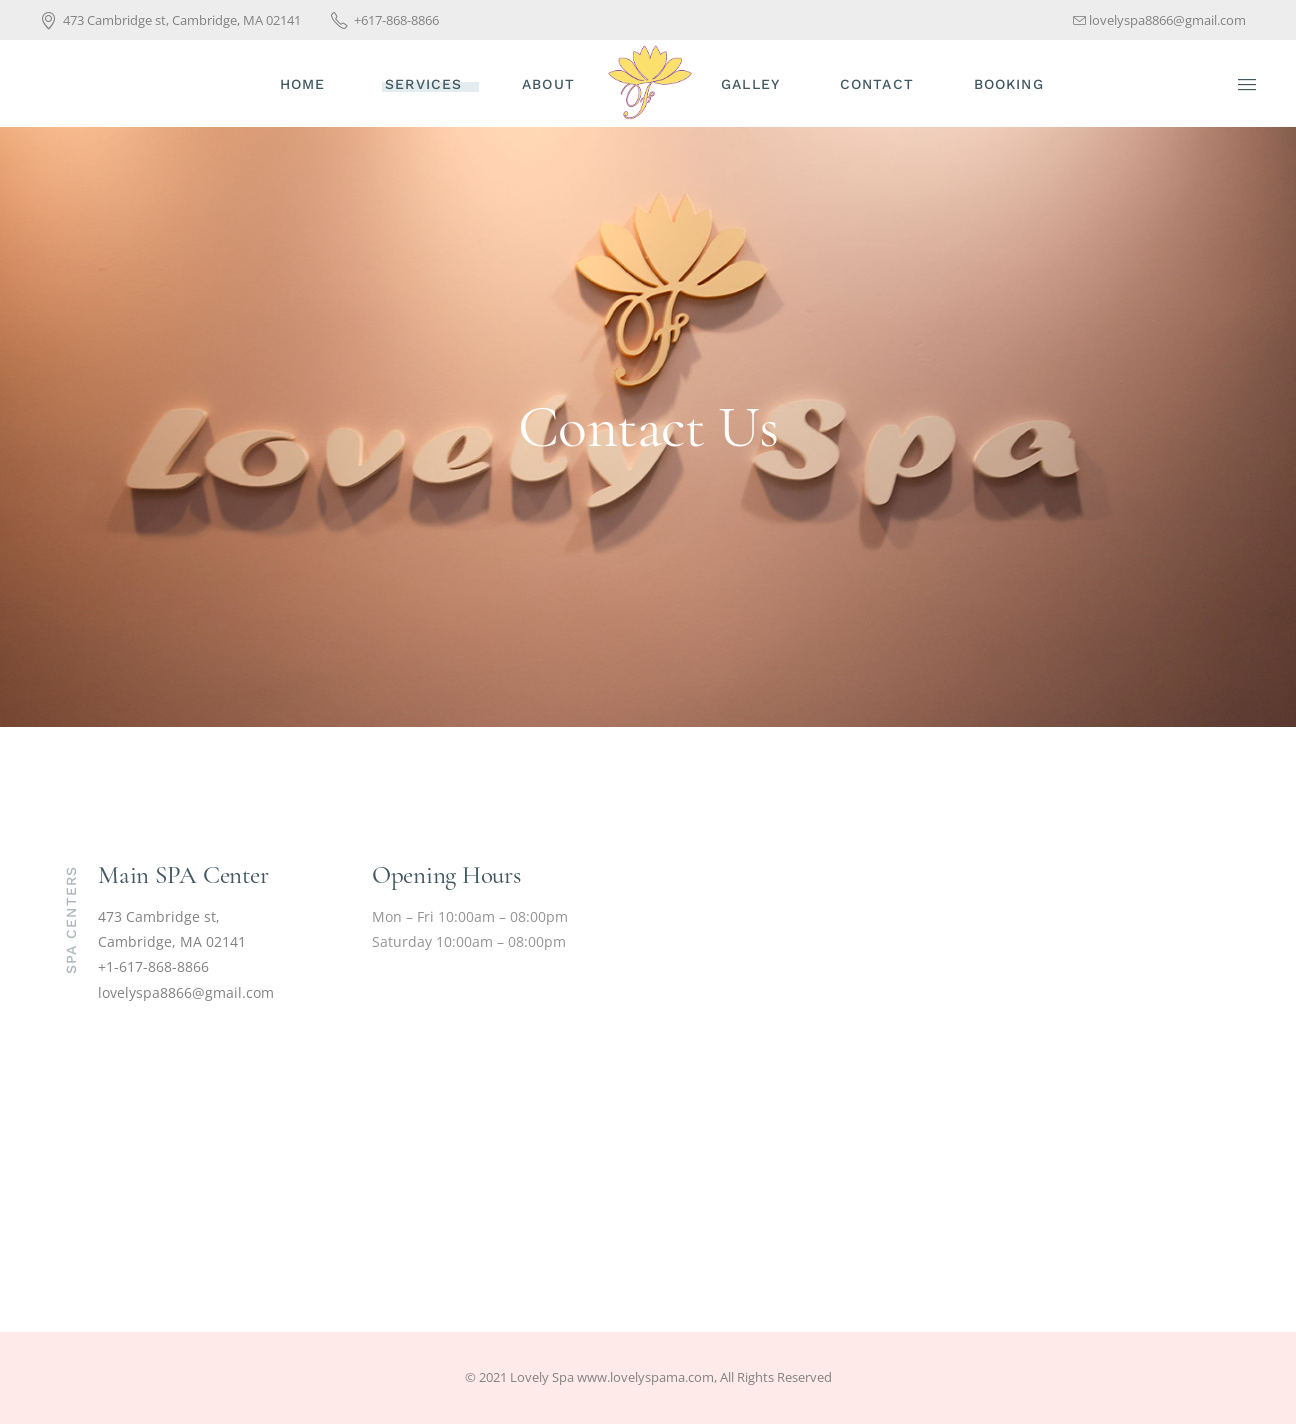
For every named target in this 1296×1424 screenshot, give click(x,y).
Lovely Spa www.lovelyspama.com (612, 1377)
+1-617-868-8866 (153, 966)
